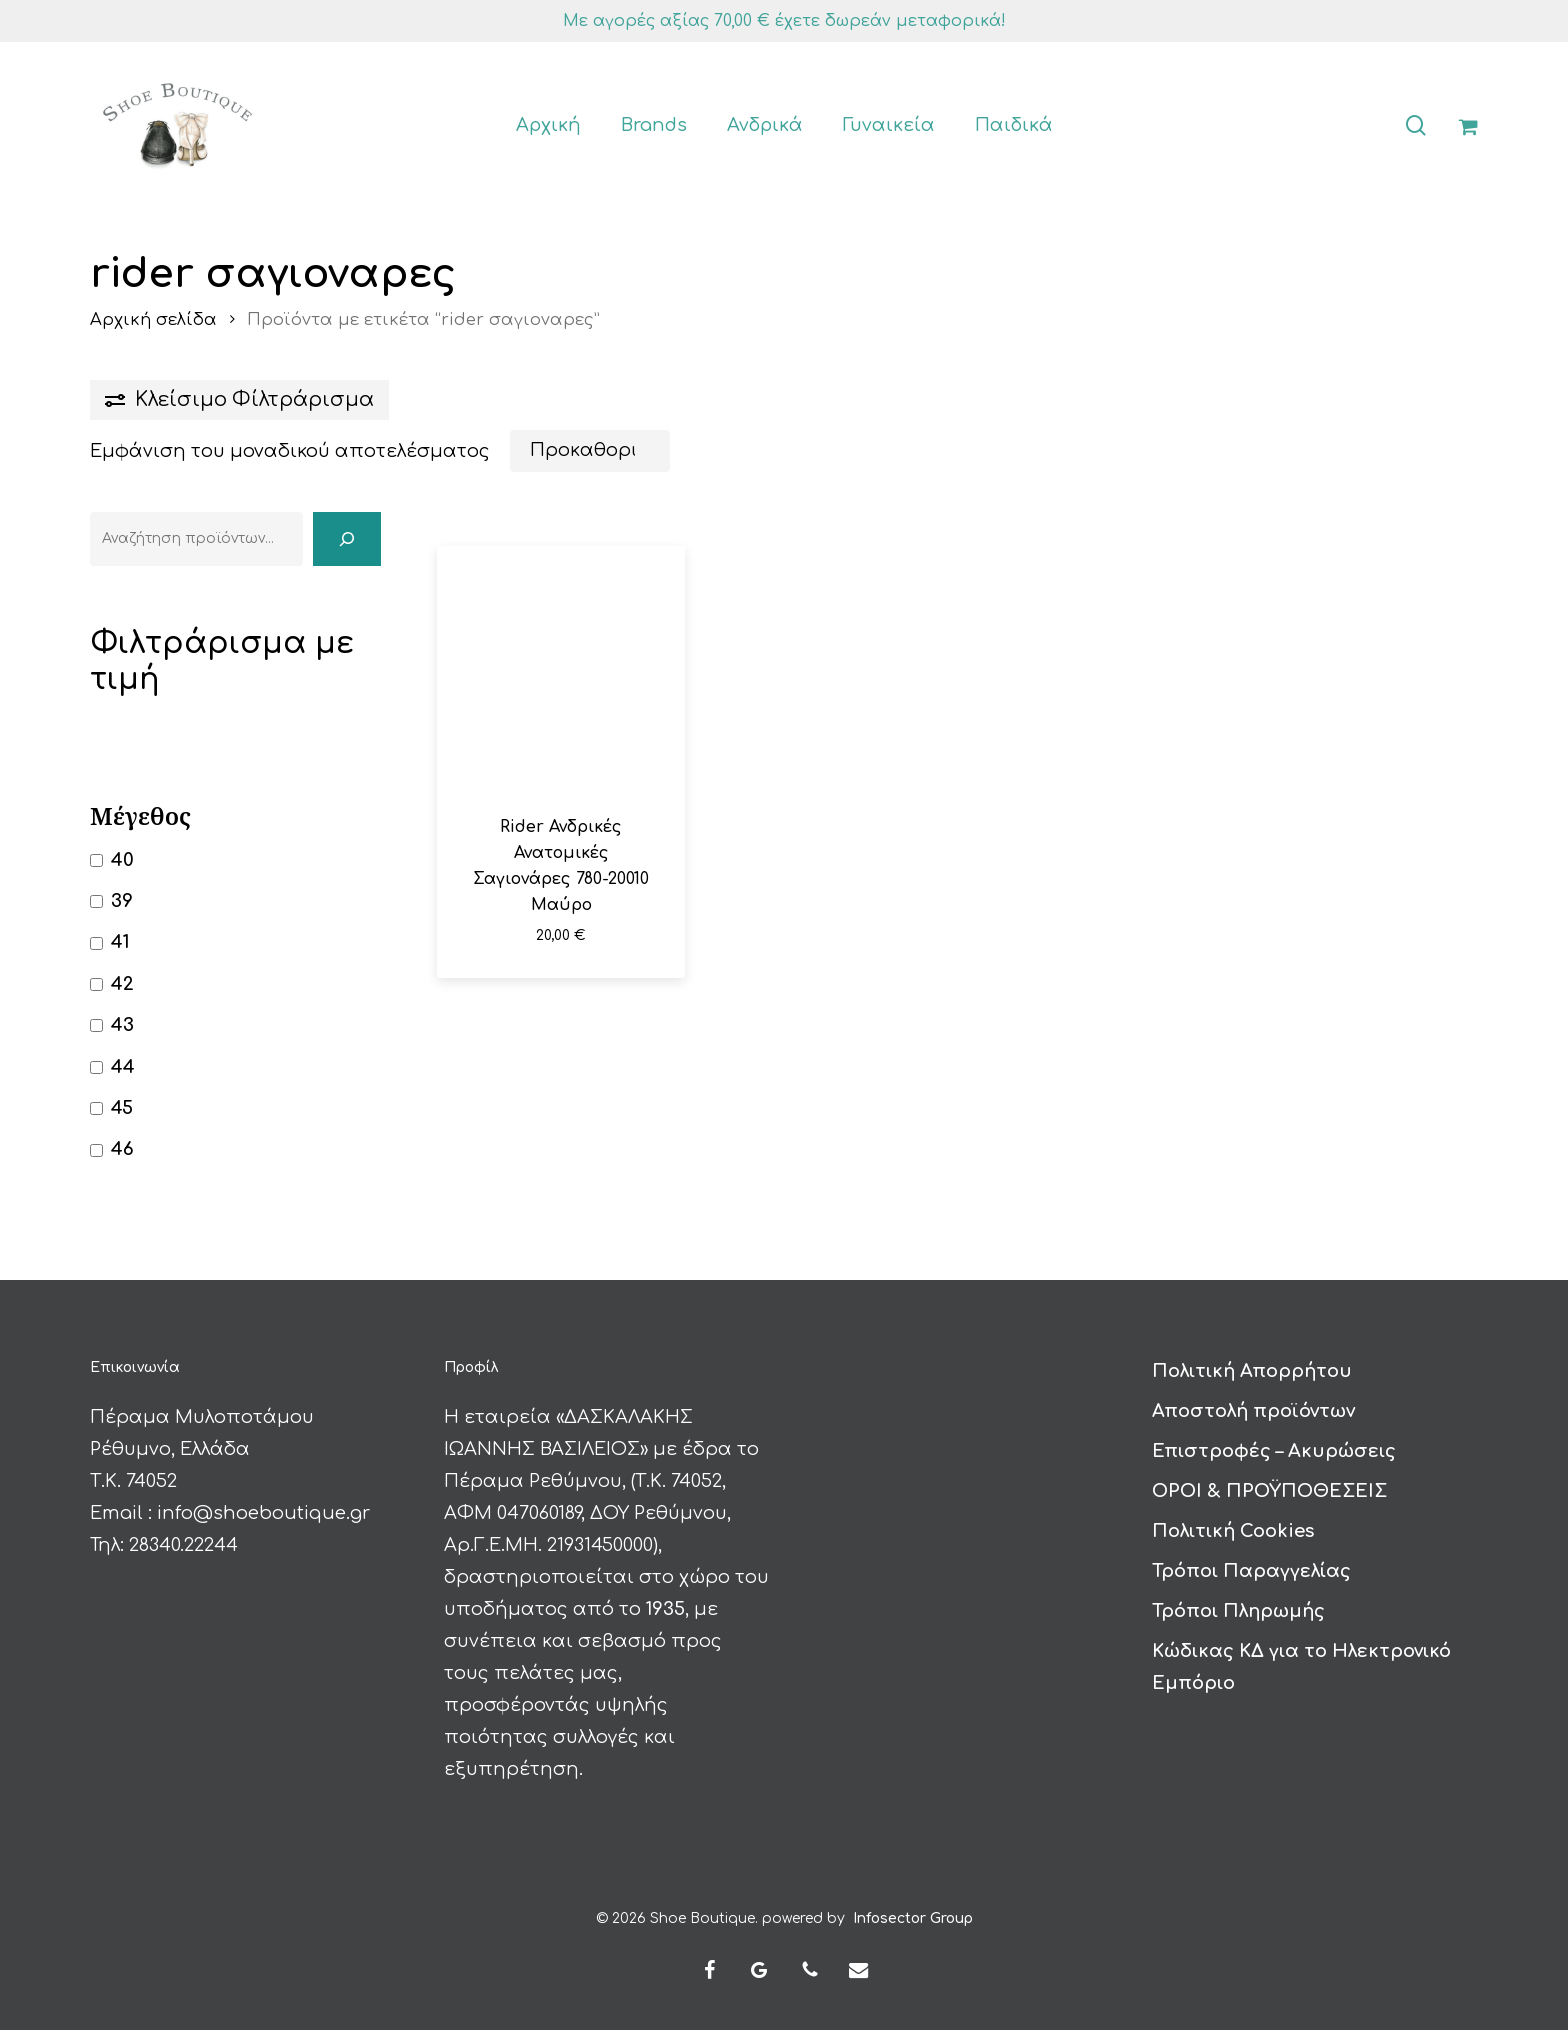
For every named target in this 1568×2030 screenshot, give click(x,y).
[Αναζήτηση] (347, 539)
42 (122, 984)
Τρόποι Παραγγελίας (1251, 1570)
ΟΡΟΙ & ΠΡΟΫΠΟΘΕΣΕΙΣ (1269, 1490)
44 (123, 1067)
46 (122, 1149)
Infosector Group (913, 1917)
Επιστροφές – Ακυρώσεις (1274, 1450)
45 (122, 1108)
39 (122, 901)
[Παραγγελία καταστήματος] (590, 451)
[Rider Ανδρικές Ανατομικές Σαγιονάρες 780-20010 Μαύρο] (561, 670)
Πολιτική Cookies (1233, 1530)
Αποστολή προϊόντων (1253, 1410)
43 (122, 1025)
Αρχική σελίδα (153, 319)
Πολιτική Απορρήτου (1252, 1370)
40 (122, 860)
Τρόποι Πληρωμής (1238, 1610)
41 (120, 942)
